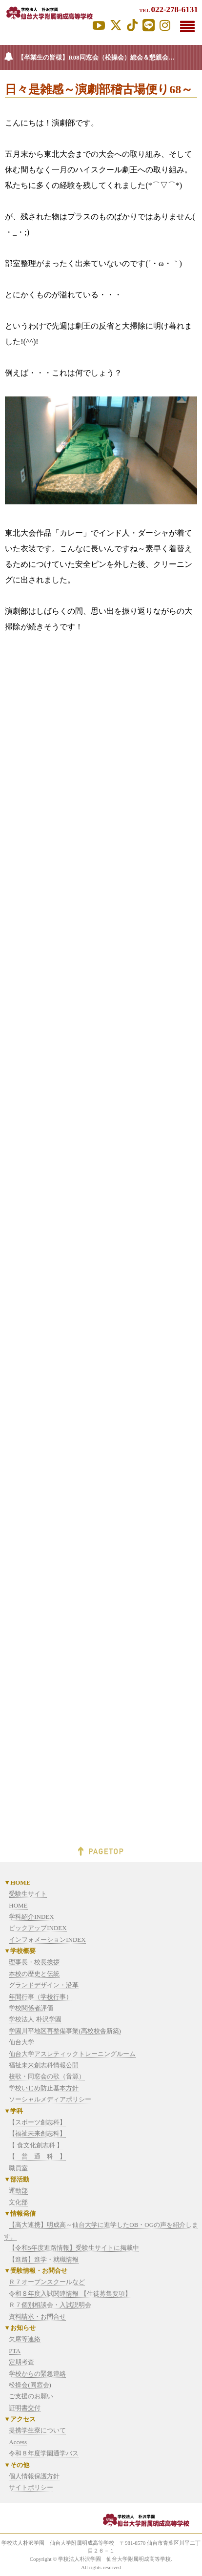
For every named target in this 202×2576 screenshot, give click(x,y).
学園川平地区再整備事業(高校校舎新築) (65, 2031)
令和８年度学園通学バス (44, 2453)
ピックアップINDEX (37, 1928)
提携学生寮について (37, 2430)
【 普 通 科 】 (37, 2156)
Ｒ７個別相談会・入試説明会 (50, 2304)
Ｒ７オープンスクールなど (47, 2281)
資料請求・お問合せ (37, 2316)
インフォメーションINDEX (47, 1939)
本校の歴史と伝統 (34, 1973)
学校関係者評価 (31, 2008)
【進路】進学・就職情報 (44, 2259)
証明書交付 (24, 2407)
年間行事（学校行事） (40, 1996)
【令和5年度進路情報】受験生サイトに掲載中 (74, 2247)
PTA (14, 2350)
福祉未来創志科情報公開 (44, 2065)
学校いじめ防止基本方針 (44, 2088)
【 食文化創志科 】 (36, 2145)
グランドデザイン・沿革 (44, 1985)
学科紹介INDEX (31, 1916)
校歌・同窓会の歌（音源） (47, 2076)
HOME (18, 1905)
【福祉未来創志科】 (37, 2133)
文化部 (18, 2202)
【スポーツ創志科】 (37, 2122)
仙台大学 (21, 2042)
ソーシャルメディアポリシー (50, 2099)
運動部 (18, 2190)
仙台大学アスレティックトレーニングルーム (72, 2053)
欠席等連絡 (24, 2339)
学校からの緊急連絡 (37, 2373)
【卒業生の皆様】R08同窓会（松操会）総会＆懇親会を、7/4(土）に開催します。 (110, 57)
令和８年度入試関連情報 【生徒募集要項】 (70, 2293)
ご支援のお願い (31, 2396)
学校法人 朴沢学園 (35, 2019)
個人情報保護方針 (34, 2476)
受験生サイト (28, 1893)
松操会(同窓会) (30, 2385)
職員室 (18, 2168)
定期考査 (21, 2362)
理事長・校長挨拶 (34, 1962)
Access (18, 2442)
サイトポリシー (31, 2487)
